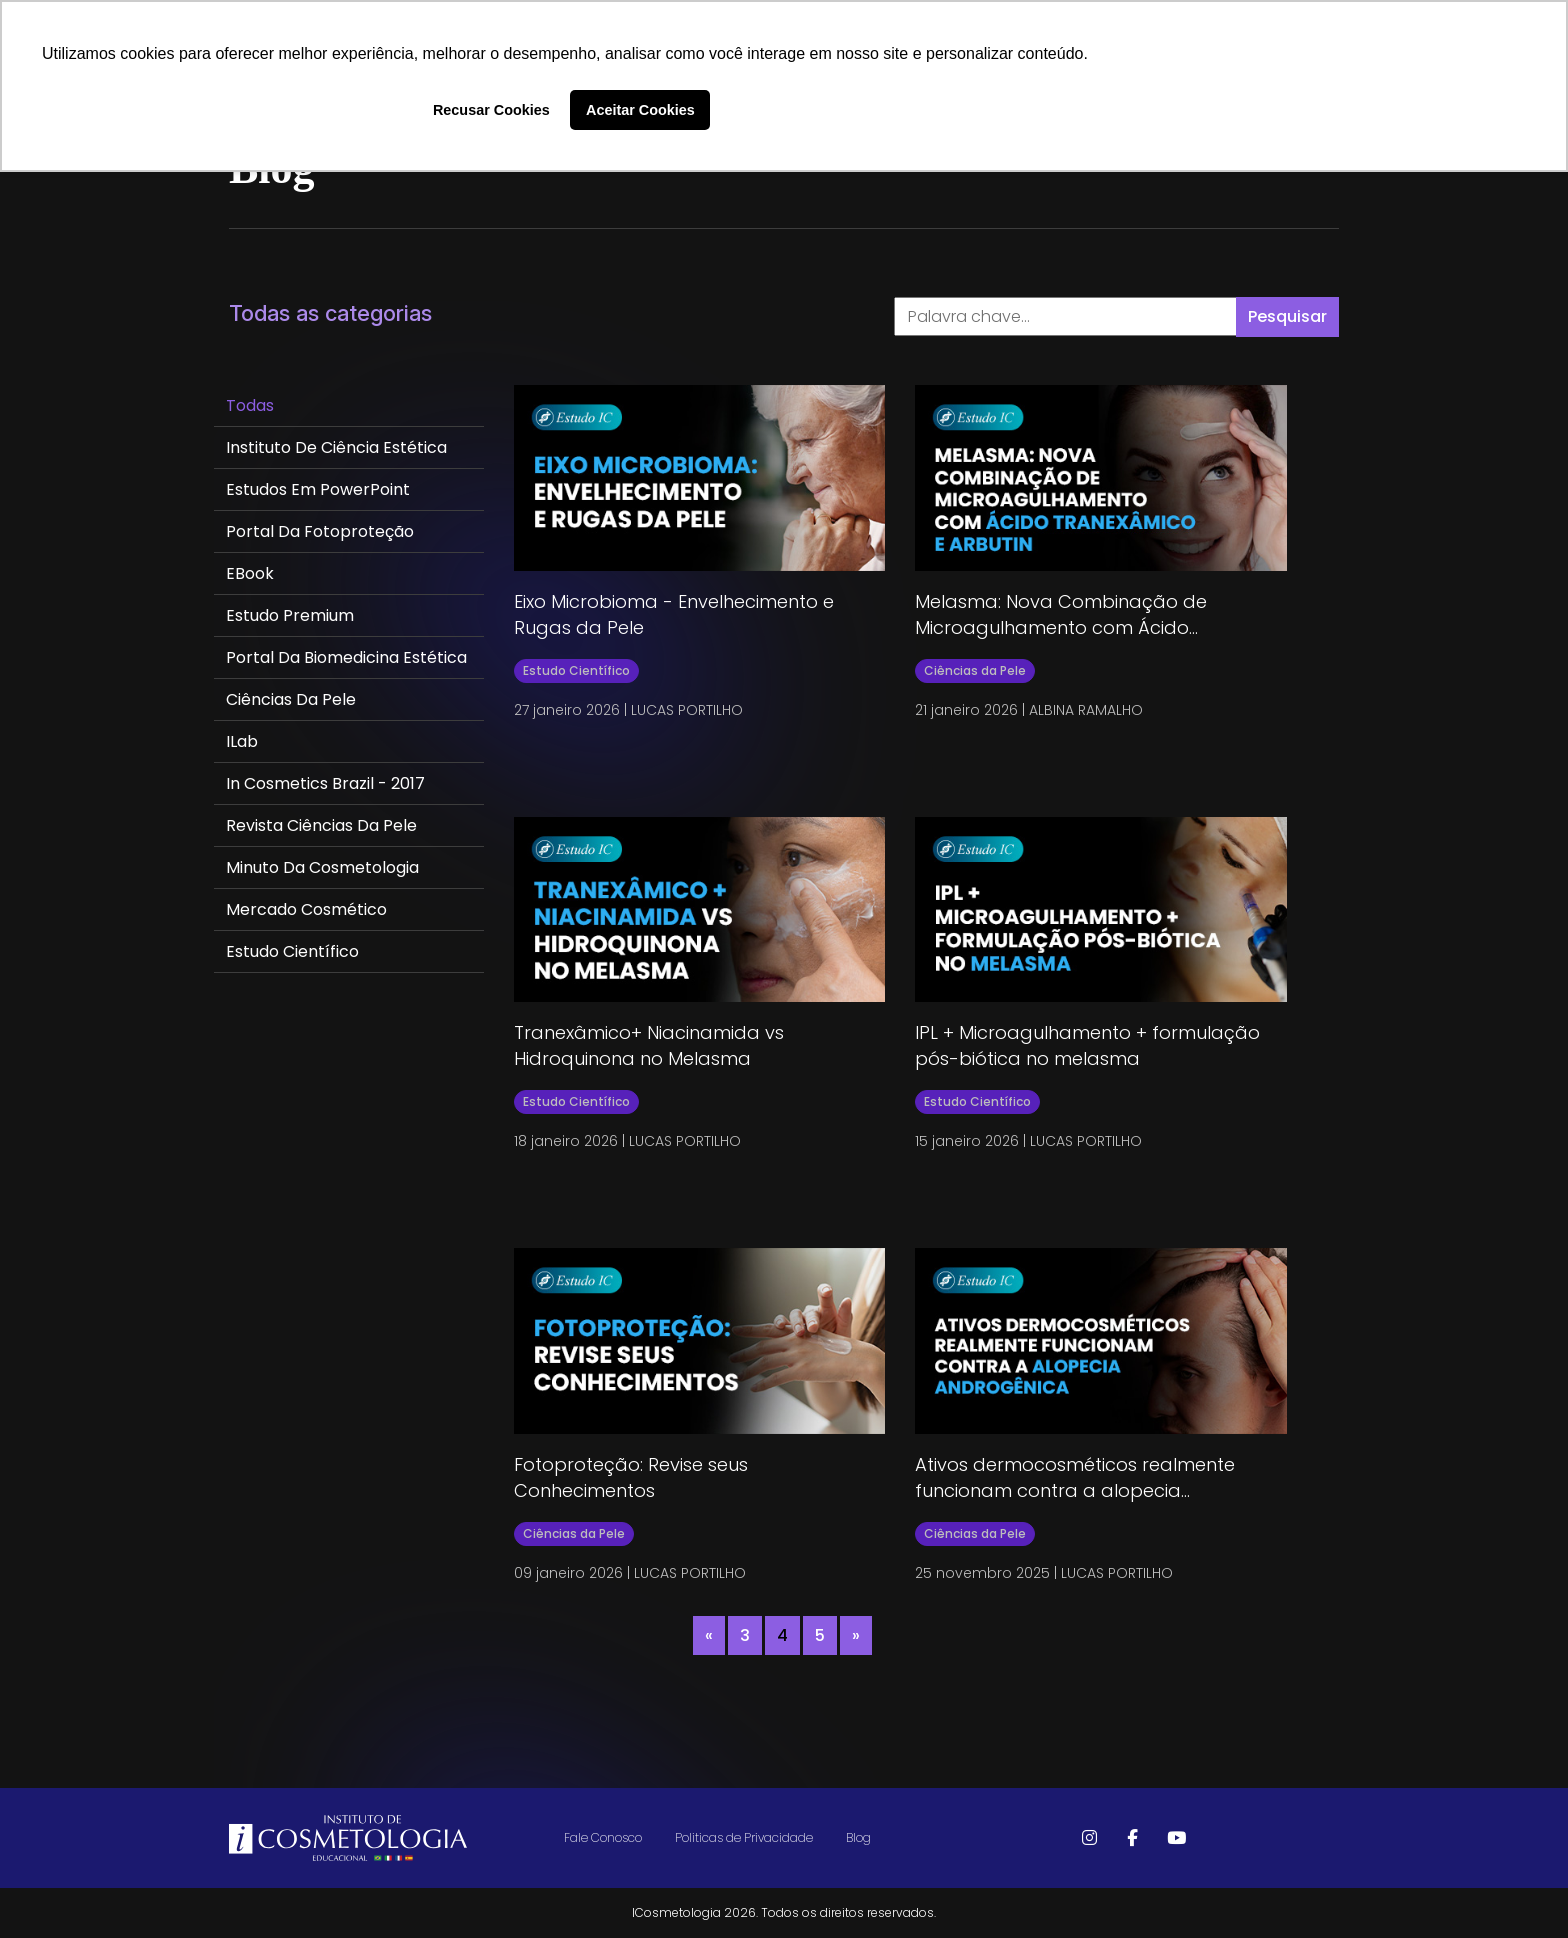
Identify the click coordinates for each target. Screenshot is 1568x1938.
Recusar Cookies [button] (491, 110)
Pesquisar (1287, 316)
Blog (858, 1837)
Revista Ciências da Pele (321, 825)
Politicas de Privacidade (744, 1837)
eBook (250, 573)
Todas (250, 405)
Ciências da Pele (291, 699)
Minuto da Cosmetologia (322, 867)
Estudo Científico (292, 951)
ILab (242, 741)
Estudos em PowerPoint (318, 489)
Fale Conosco (603, 1837)
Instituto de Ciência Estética (336, 447)
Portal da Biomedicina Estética (346, 657)
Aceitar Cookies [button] (640, 110)
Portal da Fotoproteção (320, 531)
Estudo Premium (290, 615)
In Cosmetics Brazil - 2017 (325, 783)
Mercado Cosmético (306, 909)
